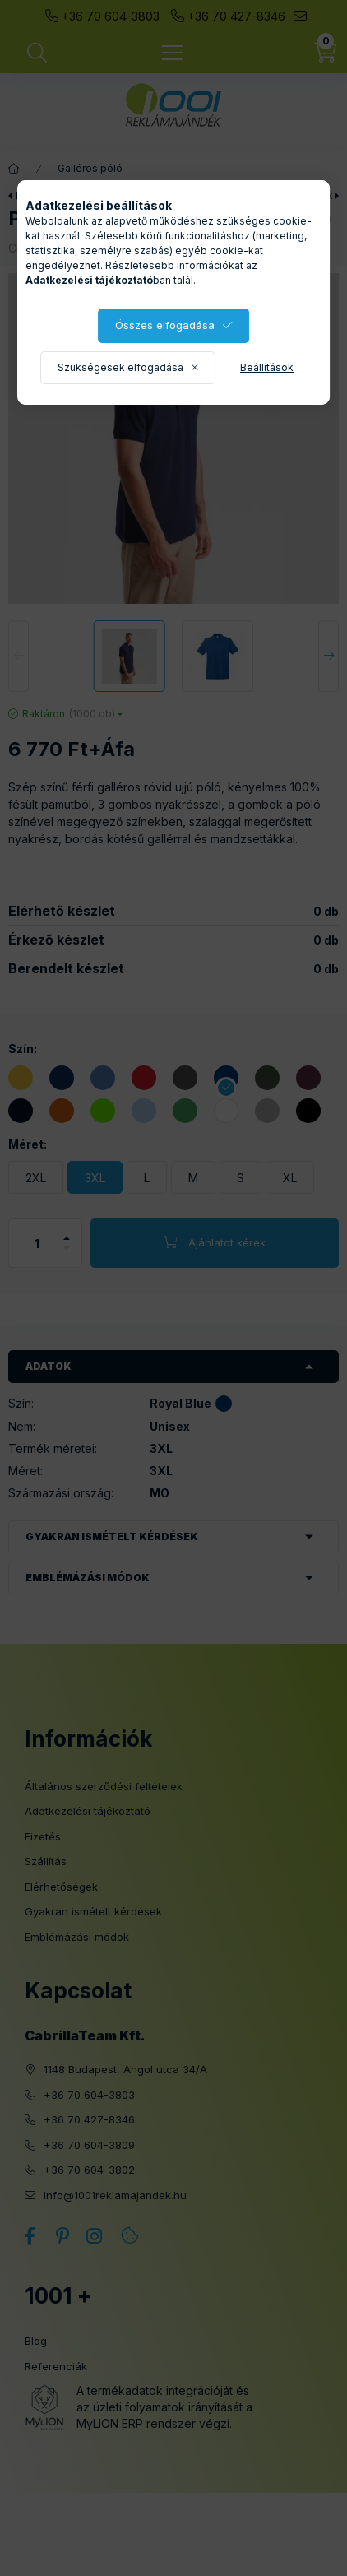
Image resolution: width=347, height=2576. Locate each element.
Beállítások (267, 367)
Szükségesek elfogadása (120, 367)
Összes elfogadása (165, 325)
